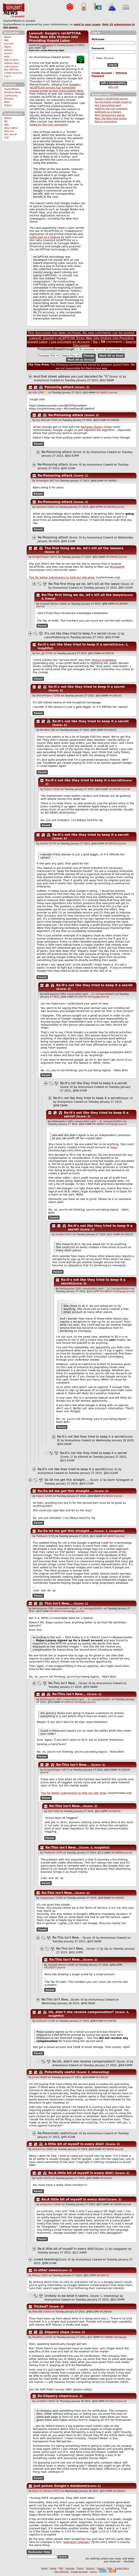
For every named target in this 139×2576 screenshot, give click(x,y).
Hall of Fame (11, 60)
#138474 (80, 996)
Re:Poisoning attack (66, 415)
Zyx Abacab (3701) (47, 420)
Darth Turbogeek (118, 1479)
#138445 (106, 2179)
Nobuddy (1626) (41, 2312)
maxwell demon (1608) (53, 603)
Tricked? (41, 2307)
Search (8, 53)
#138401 (102, 392)
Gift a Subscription (113, 83)
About (7, 37)
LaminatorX (46, 45)
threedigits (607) (46, 480)
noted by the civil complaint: (111, 108)
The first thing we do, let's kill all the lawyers (84, 548)
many (114, 1147)
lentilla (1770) (48, 843)
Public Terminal (103, 58)
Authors (8, 50)
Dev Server (10, 134)
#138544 (114, 1811)
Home (44, 2569)
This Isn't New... (58, 1604)
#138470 (109, 2021)
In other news (46, 2271)
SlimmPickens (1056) (48, 695)
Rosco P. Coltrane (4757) (46, 2492)
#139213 (111, 2402)
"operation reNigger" (77, 2542)
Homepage (93, 996)
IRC (6, 121)
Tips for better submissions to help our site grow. (62, 577)
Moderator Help (39, 2552)
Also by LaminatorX (106, 121)
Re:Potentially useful (53, 2134)
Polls (6, 56)
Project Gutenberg (104, 660)
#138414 (107, 653)
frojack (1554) (52, 789)
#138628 (105, 2312)
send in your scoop (87, 24)
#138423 (110, 730)
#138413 (55, 1611)
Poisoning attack (60, 387)
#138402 (112, 557)
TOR (6, 137)
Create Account (13, 73)
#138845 (119, 2492)
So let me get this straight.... (67, 1480)
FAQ (6, 40)
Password (98, 48)
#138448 (117, 1898)
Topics (7, 47)
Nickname (98, 39)
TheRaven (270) (45, 1536)
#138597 (50, 1968)
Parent (38, 444)
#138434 (102, 2078)
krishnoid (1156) (45, 2021)
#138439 (108, 2150)
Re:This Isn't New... (63, 1683)
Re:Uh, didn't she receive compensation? (83, 2062)
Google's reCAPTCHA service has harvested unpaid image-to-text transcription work (113, 102)
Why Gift (113, 87)
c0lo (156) (38, 392)
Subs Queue (11, 66)
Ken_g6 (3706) (44, 653)
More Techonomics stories (110, 115)
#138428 (123, 1770)
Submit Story (11, 63)
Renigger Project (92, 426)
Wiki (6, 124)
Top (95, 342)
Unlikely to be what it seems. (67, 2296)
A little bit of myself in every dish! (74, 2145)
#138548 (109, 507)
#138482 (98, 1124)
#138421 (107, 1496)
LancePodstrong (55, 637)
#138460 (116, 2205)
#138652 (106, 1291)
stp (106, 1949)
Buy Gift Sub (11, 69)
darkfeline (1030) (42, 2338)
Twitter (8, 118)
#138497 (109, 1536)
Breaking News (12, 92)
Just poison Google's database (60, 2486)
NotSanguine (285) (55, 994)
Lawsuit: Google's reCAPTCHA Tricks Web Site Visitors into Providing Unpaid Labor (55, 36)
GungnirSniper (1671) (44, 557)
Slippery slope (57, 2333)
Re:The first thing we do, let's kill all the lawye (84, 584)
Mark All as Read (111, 355)
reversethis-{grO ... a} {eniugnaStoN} (90, 994)
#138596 (121, 603)
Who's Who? (11, 128)
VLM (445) (53, 1811)
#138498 (117, 1853)
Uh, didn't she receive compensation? (81, 2013)
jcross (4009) (39, 2078)
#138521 (102, 2276)
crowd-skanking (46, 2260)
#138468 (110, 480)
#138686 (106, 2338)
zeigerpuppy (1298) (51, 1898)
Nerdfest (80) (47, 730)
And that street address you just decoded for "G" (71, 376)
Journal (113, 392)
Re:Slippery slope (53, 2397)
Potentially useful (60, 2073)
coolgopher (120, 2249)
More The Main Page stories (111, 118)
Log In (7, 76)
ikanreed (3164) (45, 507)
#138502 (126, 1234)
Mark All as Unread (81, 359)
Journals (8, 43)
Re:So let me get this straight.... (66, 1491)
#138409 (113, 420)
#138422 (67, 1702)
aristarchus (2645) (42, 2150)
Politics (8, 105)
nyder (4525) (43, 2179)
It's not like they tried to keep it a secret (76, 633)
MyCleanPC (117, 566)
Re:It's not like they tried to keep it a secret (76, 644)
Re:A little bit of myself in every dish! (81, 2174)
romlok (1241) (64, 1234)
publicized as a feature (108, 112)
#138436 (114, 789)
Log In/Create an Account (70, 342)
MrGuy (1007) (40, 2276)
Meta (7, 102)
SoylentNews (14, 10)
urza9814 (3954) (45, 2402)
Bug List (9, 131)
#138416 (115, 695)
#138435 (111, 843)
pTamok (83, 1456)
